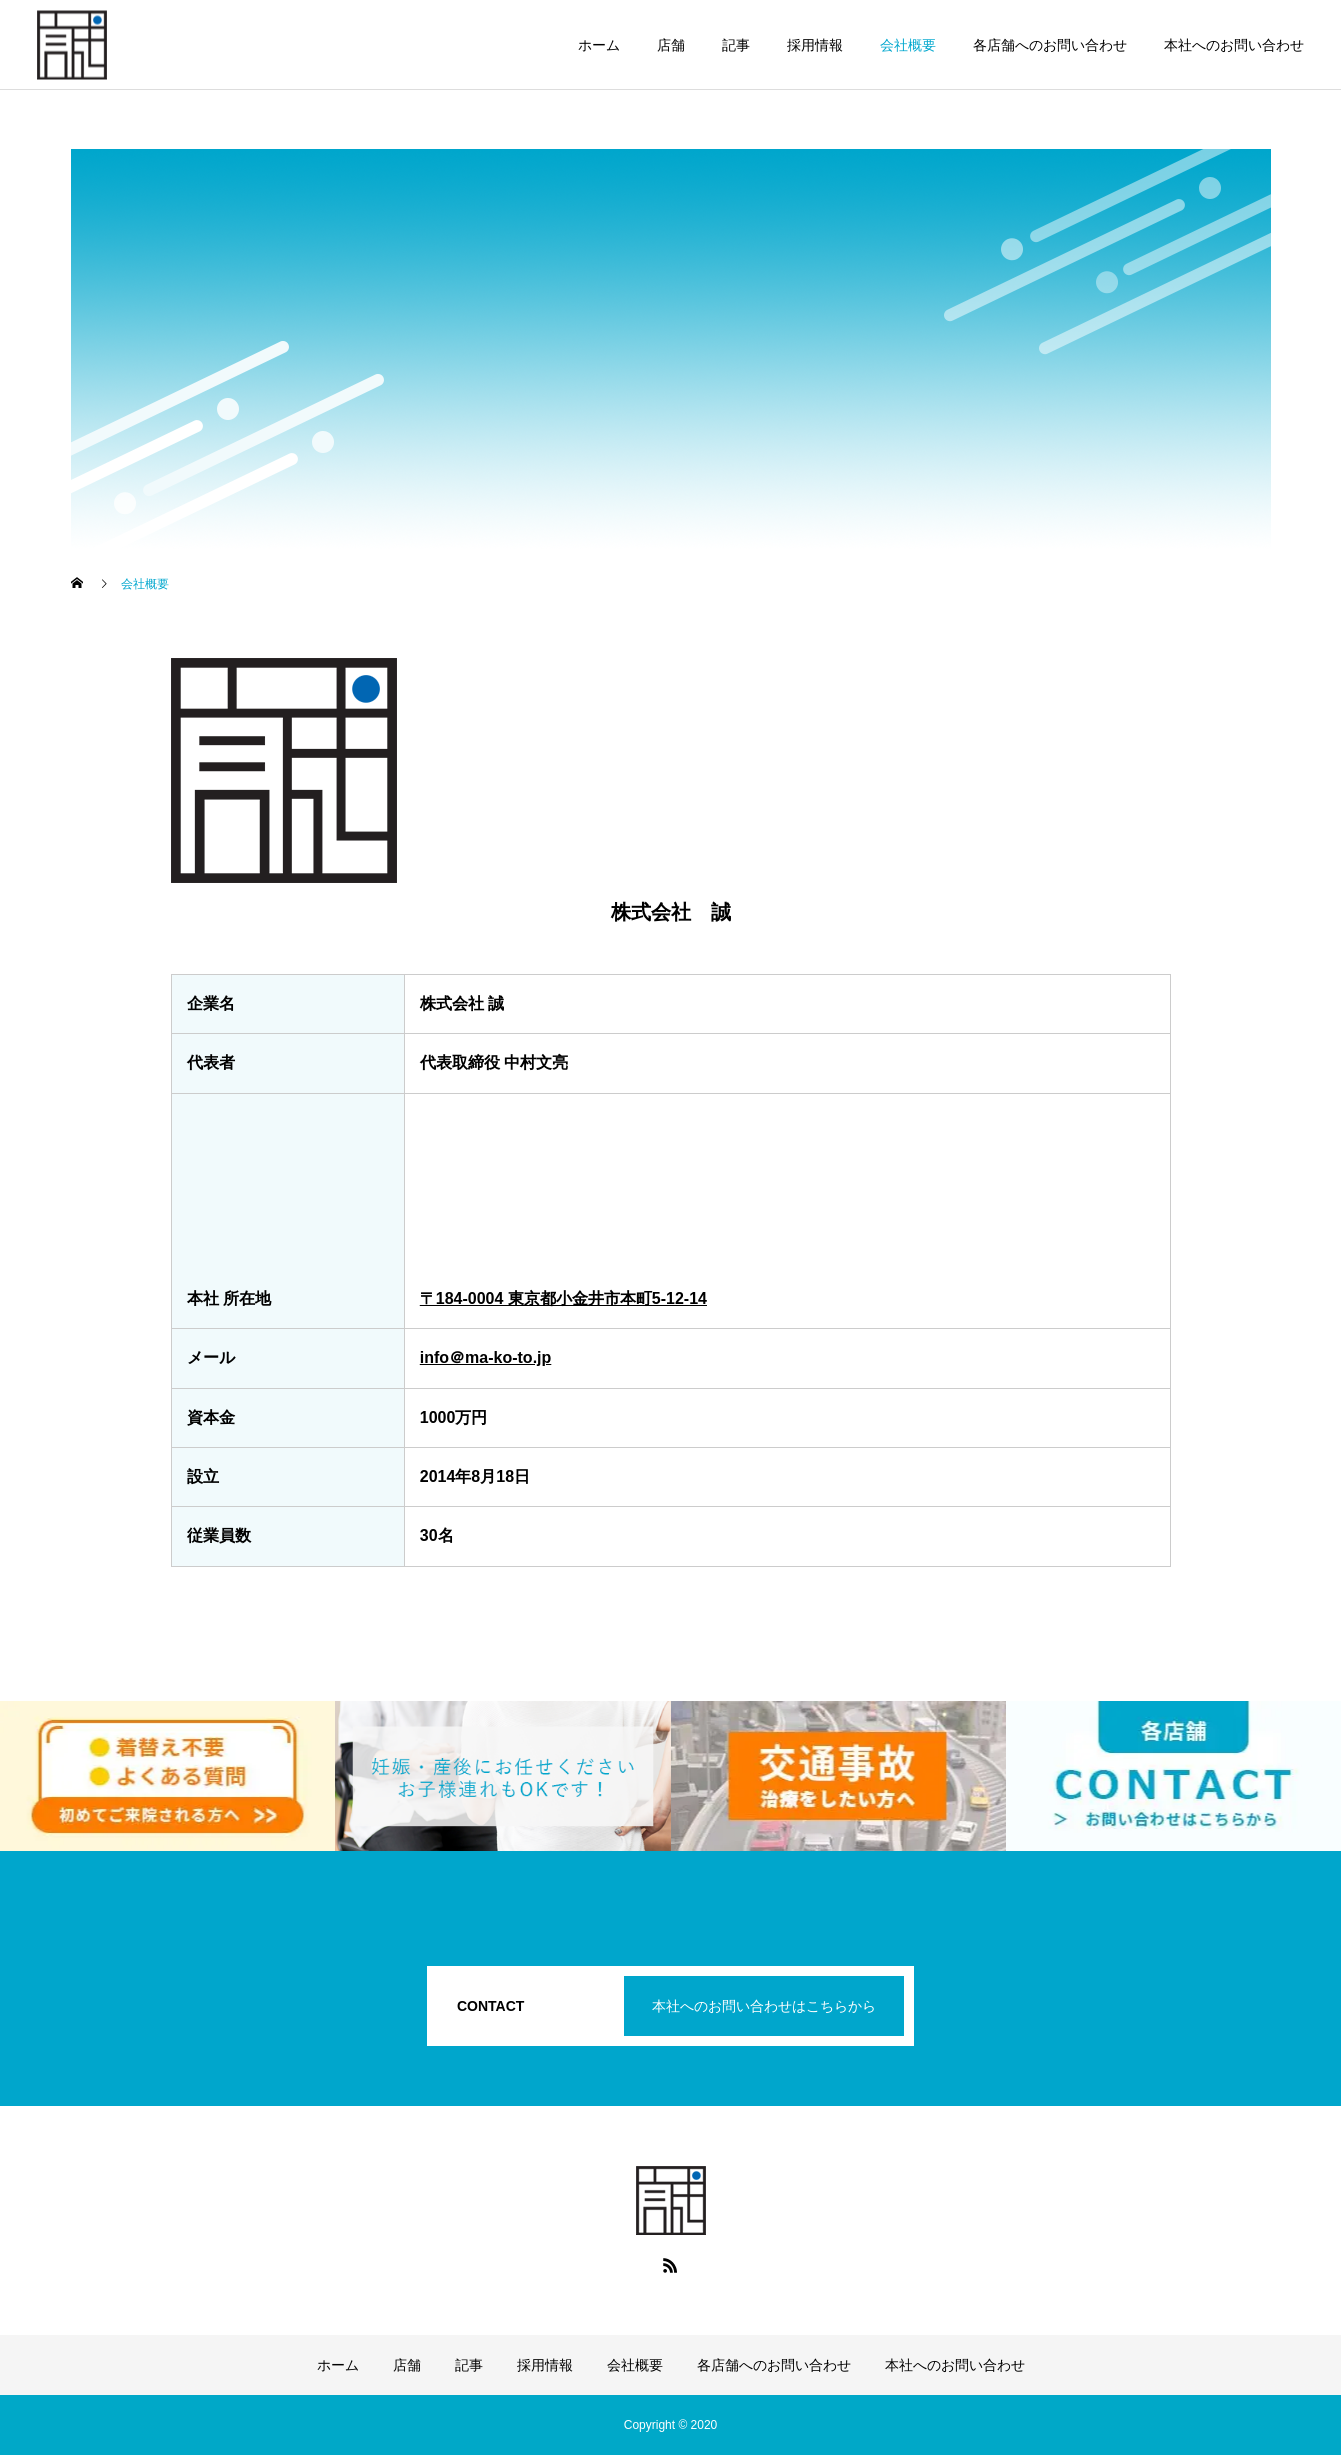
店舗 (671, 45)
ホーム (599, 45)
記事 (736, 45)
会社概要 (908, 45)
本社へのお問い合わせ (1234, 45)
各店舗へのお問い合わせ (1050, 45)
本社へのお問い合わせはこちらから (764, 2006)
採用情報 (815, 45)
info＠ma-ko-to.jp (486, 1357)
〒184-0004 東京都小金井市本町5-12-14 (563, 1298)
